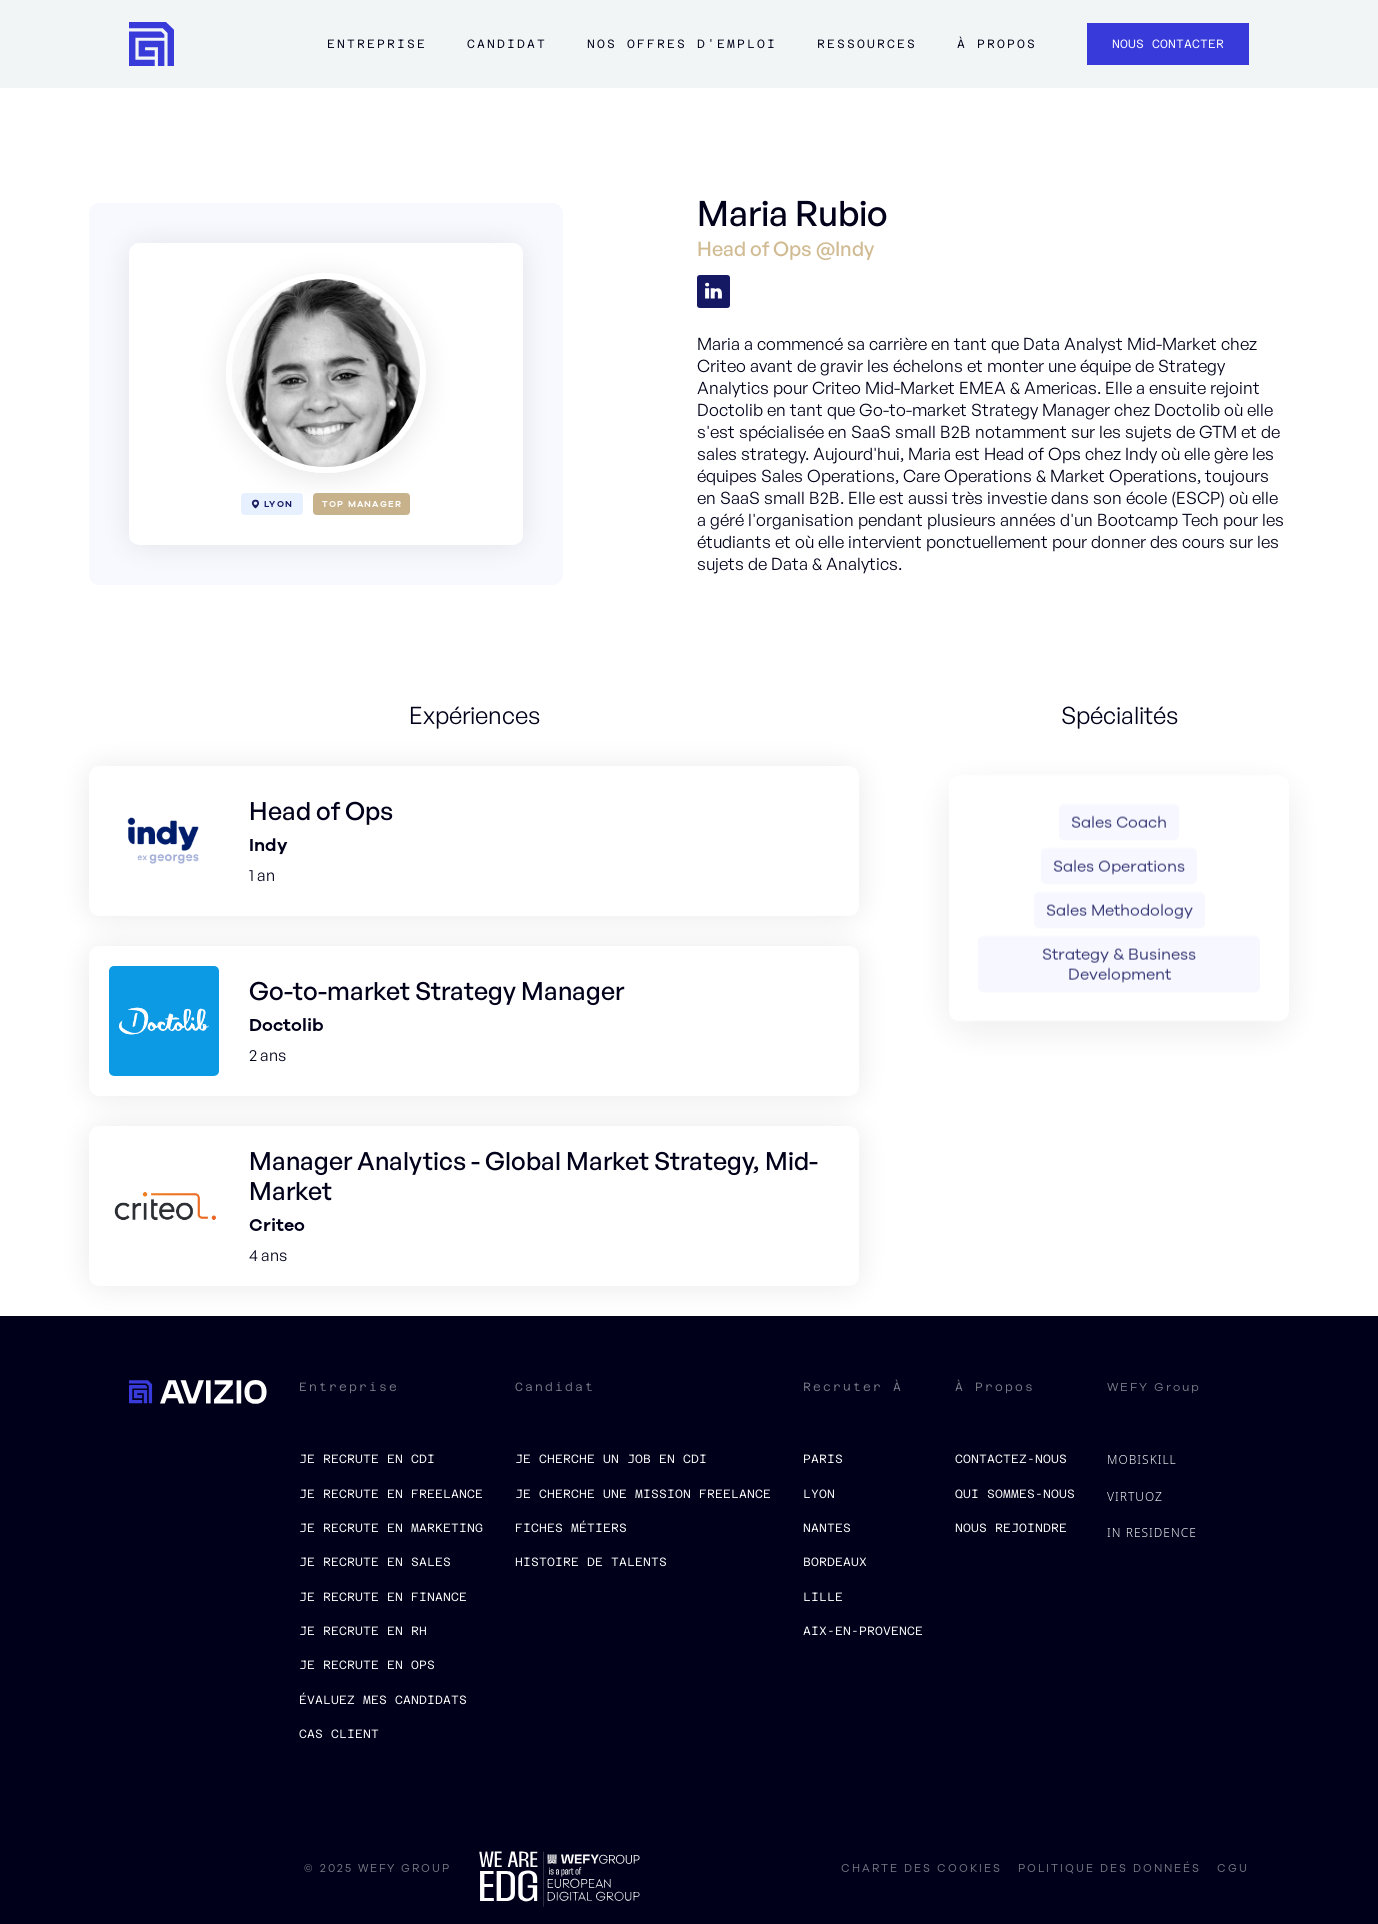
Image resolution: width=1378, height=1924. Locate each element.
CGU (1233, 1869)
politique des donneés (1109, 1869)
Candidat (507, 44)
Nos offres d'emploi (682, 44)
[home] (151, 44)
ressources (867, 44)
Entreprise (377, 44)
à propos (997, 44)
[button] (377, 54)
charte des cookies (921, 1869)
